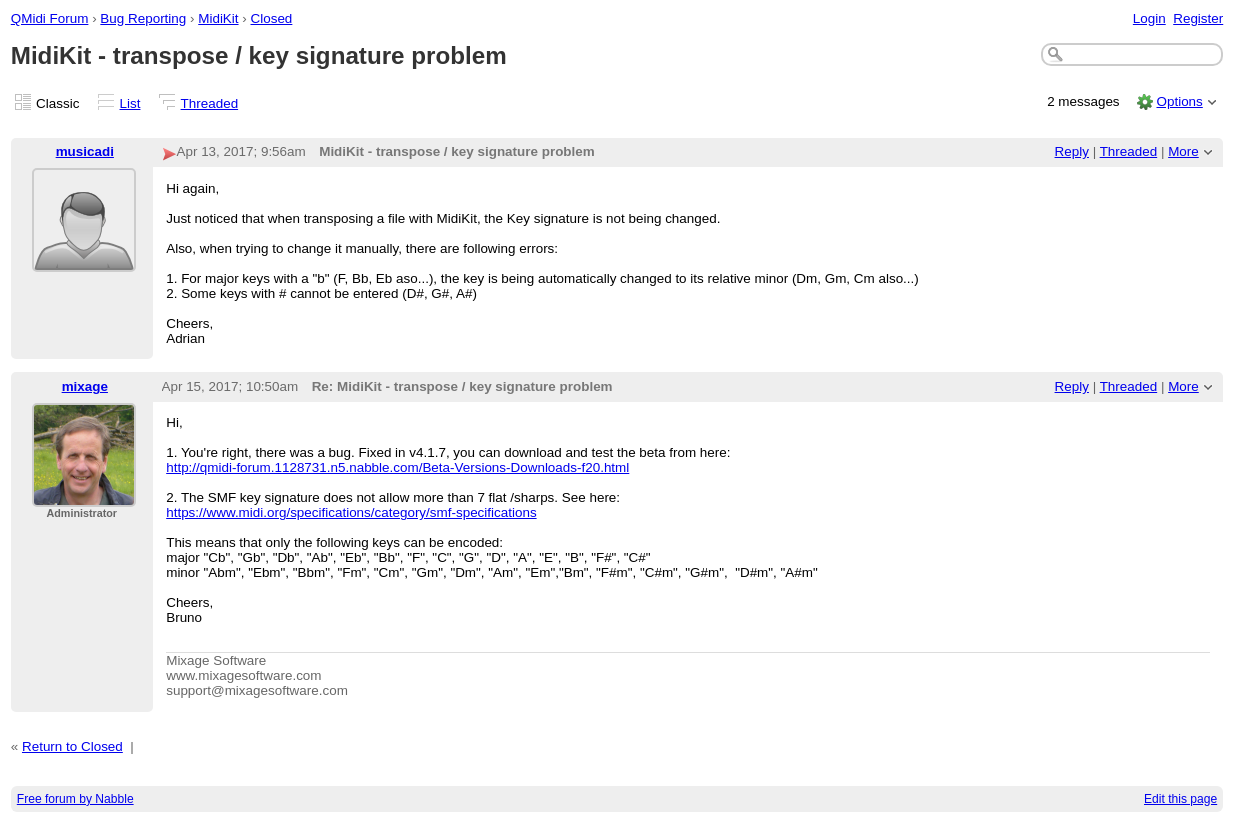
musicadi (85, 151)
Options (1179, 101)
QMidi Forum (50, 18)
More (1183, 151)
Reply (1072, 151)
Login (1149, 18)
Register (1198, 18)
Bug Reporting (143, 18)
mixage (85, 386)
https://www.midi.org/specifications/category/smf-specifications (351, 512)
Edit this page (1180, 799)
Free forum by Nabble (75, 799)
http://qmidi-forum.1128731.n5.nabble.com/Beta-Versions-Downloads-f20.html (397, 467)
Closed (272, 18)
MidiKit (218, 18)
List (130, 103)
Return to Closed (72, 746)
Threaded (210, 103)
